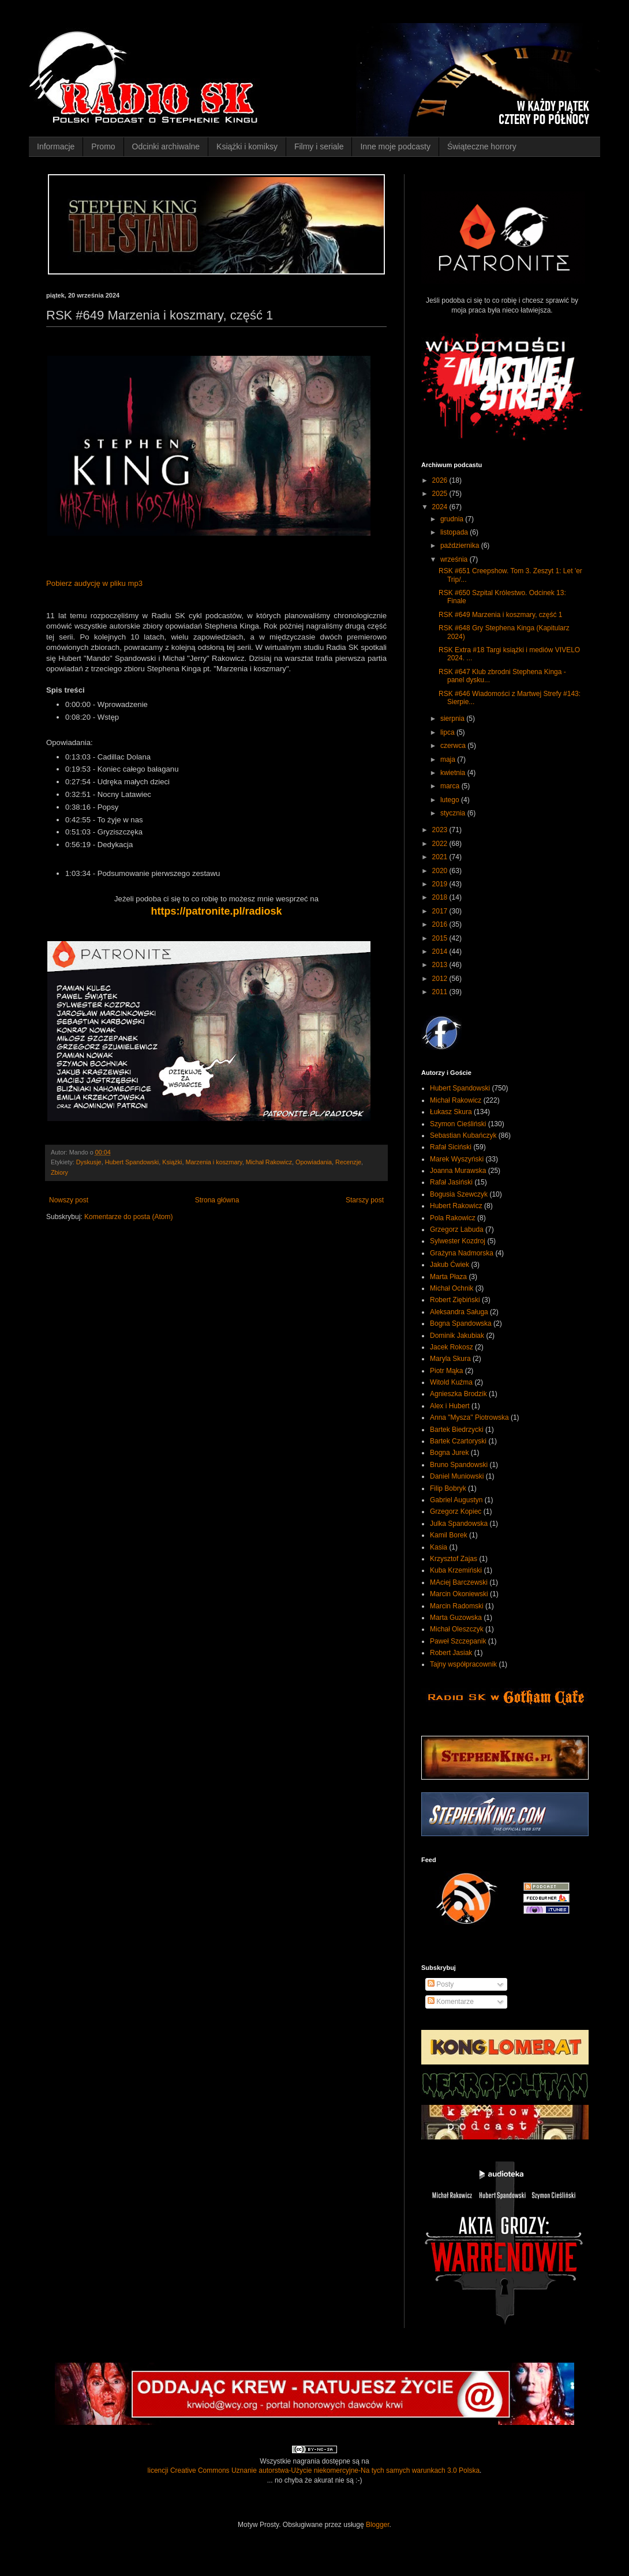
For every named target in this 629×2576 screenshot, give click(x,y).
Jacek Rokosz (451, 1347)
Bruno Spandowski (459, 1465)
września (455, 559)
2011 (441, 992)
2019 (441, 884)
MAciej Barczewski (459, 1582)
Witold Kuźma (451, 1382)
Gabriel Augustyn (456, 1500)
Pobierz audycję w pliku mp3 (94, 583)
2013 (441, 965)
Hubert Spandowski (132, 1162)
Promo (103, 146)
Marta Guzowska (456, 1618)
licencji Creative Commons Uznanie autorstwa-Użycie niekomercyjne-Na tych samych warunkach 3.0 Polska (314, 2470)
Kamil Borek (448, 1535)
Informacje (55, 146)
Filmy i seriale (319, 146)
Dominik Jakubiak (457, 1336)
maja (448, 759)
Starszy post (365, 1200)
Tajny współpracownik (463, 1664)
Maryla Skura (450, 1359)
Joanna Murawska (458, 1171)
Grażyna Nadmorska (461, 1253)
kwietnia (453, 773)
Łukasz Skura (451, 1112)
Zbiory (59, 1172)
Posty (441, 1984)
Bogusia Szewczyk (459, 1194)
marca (451, 786)
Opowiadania (313, 1162)
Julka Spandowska (459, 1524)
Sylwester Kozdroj (457, 1241)
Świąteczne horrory (481, 146)
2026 (441, 480)
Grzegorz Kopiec (455, 1511)
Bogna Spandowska (461, 1323)
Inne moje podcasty (395, 146)
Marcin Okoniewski (459, 1594)
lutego (450, 800)
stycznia (453, 813)
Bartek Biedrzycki (457, 1430)
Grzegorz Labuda (457, 1229)
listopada (455, 532)
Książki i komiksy (247, 146)
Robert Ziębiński (455, 1300)
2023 (441, 830)
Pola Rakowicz (453, 1218)
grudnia (452, 519)
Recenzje (348, 1162)
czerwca (453, 746)
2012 (441, 979)
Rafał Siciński (450, 1147)
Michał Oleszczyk (457, 1629)
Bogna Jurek (449, 1453)
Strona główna (217, 1200)
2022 (441, 844)
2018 (441, 897)
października (460, 545)
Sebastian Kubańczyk (463, 1135)
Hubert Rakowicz (456, 1206)
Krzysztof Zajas (453, 1559)
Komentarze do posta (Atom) (128, 1217)
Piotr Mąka (446, 1371)
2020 (441, 871)
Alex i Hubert (450, 1406)
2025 (441, 494)
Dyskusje (89, 1162)
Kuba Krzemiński (456, 1570)
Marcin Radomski (457, 1606)
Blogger (378, 2525)
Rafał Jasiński (451, 1182)
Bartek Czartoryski (458, 1441)
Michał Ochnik (451, 1288)
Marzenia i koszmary (213, 1162)
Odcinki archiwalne (166, 146)
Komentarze (451, 2002)
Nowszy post (68, 1200)
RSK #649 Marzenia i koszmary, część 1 (501, 615)
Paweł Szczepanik (458, 1641)
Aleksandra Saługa (459, 1312)
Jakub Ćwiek (449, 1265)
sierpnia (453, 718)
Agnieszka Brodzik (458, 1394)
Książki (172, 1162)
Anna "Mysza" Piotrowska (469, 1417)
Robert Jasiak (451, 1653)
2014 (441, 951)
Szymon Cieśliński (458, 1124)
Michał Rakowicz (269, 1162)
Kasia (438, 1547)
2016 (441, 924)
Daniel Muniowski (457, 1476)
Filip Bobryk (448, 1488)
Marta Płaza (448, 1277)
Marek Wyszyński (457, 1159)
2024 (441, 507)
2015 (441, 938)
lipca (448, 732)
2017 (441, 911)
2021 (441, 857)
